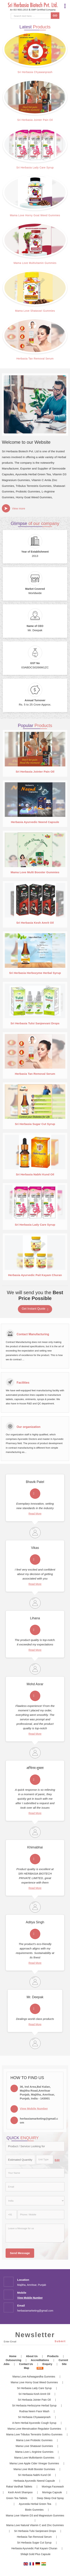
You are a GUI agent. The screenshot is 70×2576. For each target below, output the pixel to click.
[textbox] (44, 2159)
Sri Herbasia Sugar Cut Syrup (35, 1124)
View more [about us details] (18, 508)
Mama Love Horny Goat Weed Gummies (35, 215)
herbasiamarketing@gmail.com (35, 2310)
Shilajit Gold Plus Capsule (35, 2554)
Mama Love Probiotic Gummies (34, 2440)
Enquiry (47, 2364)
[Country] (35, 2200)
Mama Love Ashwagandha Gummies (34, 2376)
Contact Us (26, 2364)
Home (12, 2356)
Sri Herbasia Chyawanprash (35, 72)
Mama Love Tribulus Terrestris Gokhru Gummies (34, 2434)
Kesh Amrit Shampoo (20, 2492)
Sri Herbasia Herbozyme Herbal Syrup (35, 972)
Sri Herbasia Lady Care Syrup (35, 167)
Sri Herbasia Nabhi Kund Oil (35, 1174)
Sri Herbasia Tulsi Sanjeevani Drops (34, 1023)
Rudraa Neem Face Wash (34, 2411)
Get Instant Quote (35, 1309)
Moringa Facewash (53, 2486)
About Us (32, 2356)
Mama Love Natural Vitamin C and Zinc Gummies (35, 2525)
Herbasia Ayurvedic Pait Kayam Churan (35, 1275)
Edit (57, 2160)
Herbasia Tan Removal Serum (35, 358)
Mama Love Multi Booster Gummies (35, 872)
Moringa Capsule (52, 2492)
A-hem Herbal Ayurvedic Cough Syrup (34, 2422)
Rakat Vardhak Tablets (19, 2486)
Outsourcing (13, 2360)
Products (53, 2356)
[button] (34, 2108)
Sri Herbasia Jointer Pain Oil (35, 119)
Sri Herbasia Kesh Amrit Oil (35, 922)
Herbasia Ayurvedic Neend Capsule (35, 822)
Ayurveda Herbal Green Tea (35, 2503)
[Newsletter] (35, 2341)
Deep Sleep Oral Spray (50, 2498)
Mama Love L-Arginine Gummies (34, 2451)
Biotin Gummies (34, 2509)
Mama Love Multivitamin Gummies (35, 262)
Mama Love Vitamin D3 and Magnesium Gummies (35, 2515)
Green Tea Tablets (16, 2498)
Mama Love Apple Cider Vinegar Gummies (34, 2463)
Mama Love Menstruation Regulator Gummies (34, 2428)
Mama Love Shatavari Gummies (35, 310)
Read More (35, 1513)
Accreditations (40, 2360)
